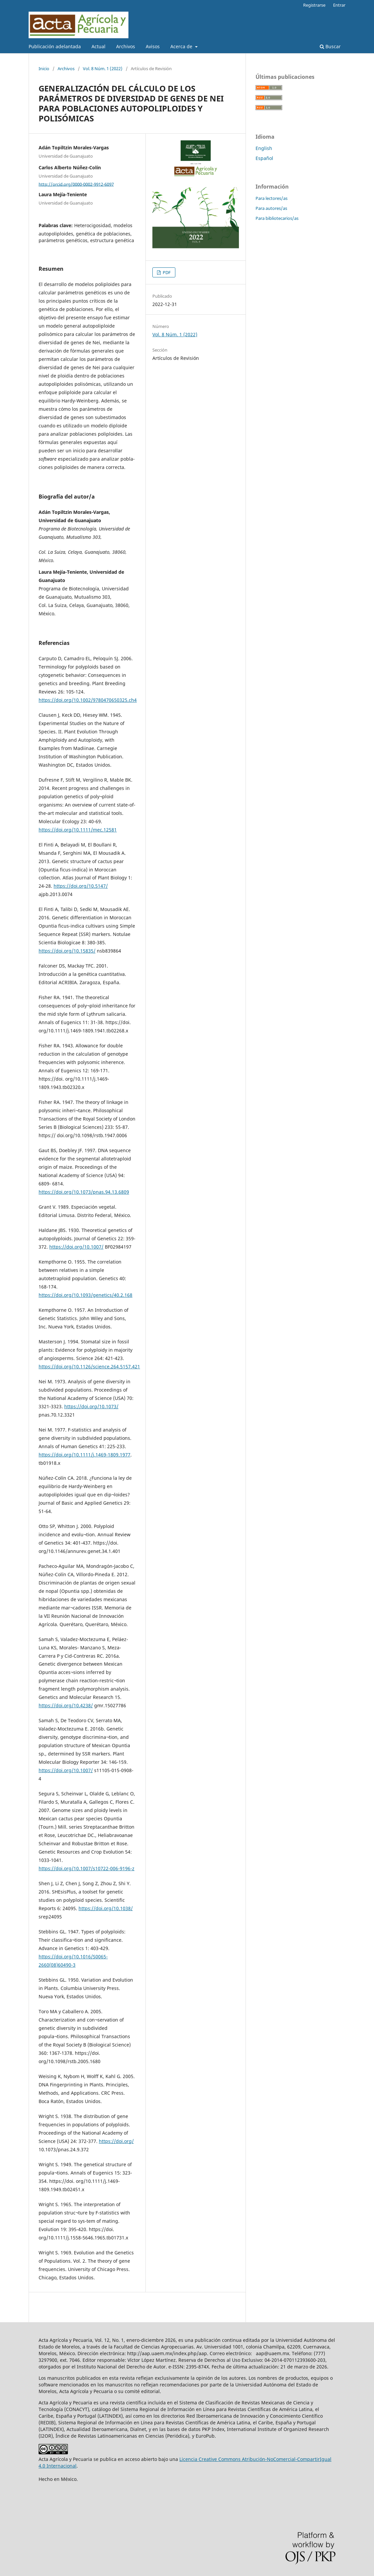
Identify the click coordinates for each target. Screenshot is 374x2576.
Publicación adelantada (55, 46)
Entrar (339, 5)
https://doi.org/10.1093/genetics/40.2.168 (85, 1295)
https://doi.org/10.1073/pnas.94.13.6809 (84, 1192)
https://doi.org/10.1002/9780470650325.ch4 (88, 700)
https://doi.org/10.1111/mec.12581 (78, 830)
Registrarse (314, 5)
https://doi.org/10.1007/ (76, 1247)
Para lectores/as (271, 198)
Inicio (44, 69)
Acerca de (182, 46)
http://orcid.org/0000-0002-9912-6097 (76, 184)
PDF (166, 272)
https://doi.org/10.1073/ (91, 1406)
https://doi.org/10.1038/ (106, 1908)
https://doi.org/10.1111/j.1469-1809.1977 (84, 1454)
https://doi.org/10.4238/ (66, 1705)
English (264, 148)
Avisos (153, 46)
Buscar (330, 46)
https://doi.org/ (116, 2141)
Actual (98, 46)
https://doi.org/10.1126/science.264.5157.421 (89, 1366)
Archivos (125, 46)
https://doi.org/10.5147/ (81, 886)
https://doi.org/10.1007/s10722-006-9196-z (86, 1868)
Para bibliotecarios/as (277, 218)
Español (264, 158)
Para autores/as (271, 208)
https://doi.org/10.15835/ (67, 951)
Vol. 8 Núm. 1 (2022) (102, 69)
